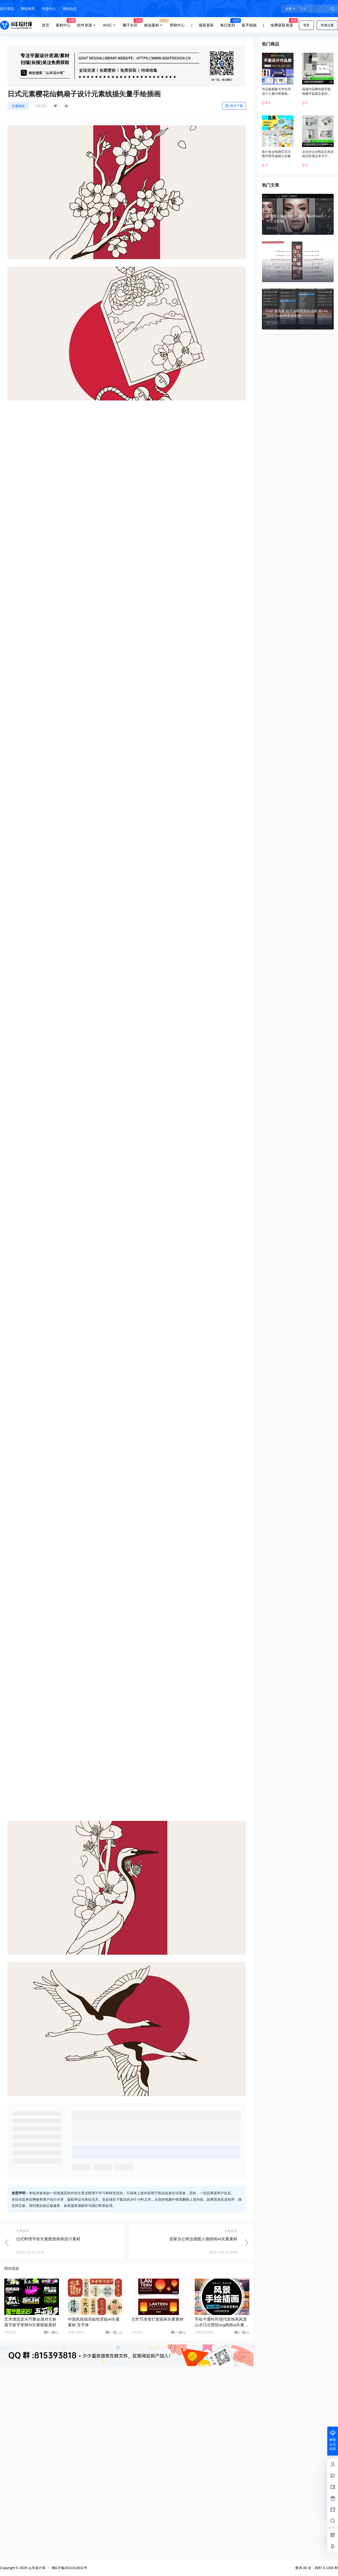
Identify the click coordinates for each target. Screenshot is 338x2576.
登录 (306, 25)
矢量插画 (18, 106)
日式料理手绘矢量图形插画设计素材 (48, 2378)
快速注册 (327, 25)
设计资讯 (7, 9)
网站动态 (70, 9)
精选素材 (155, 25)
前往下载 (234, 106)
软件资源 (86, 25)
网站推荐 (28, 9)
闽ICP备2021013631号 (69, 2568)
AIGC (109, 25)
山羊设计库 (36, 2568)
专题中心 (49, 9)
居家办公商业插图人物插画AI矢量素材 (203, 2378)
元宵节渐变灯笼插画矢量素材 (157, 2459)
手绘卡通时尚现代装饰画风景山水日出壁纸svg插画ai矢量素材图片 (221, 2464)
